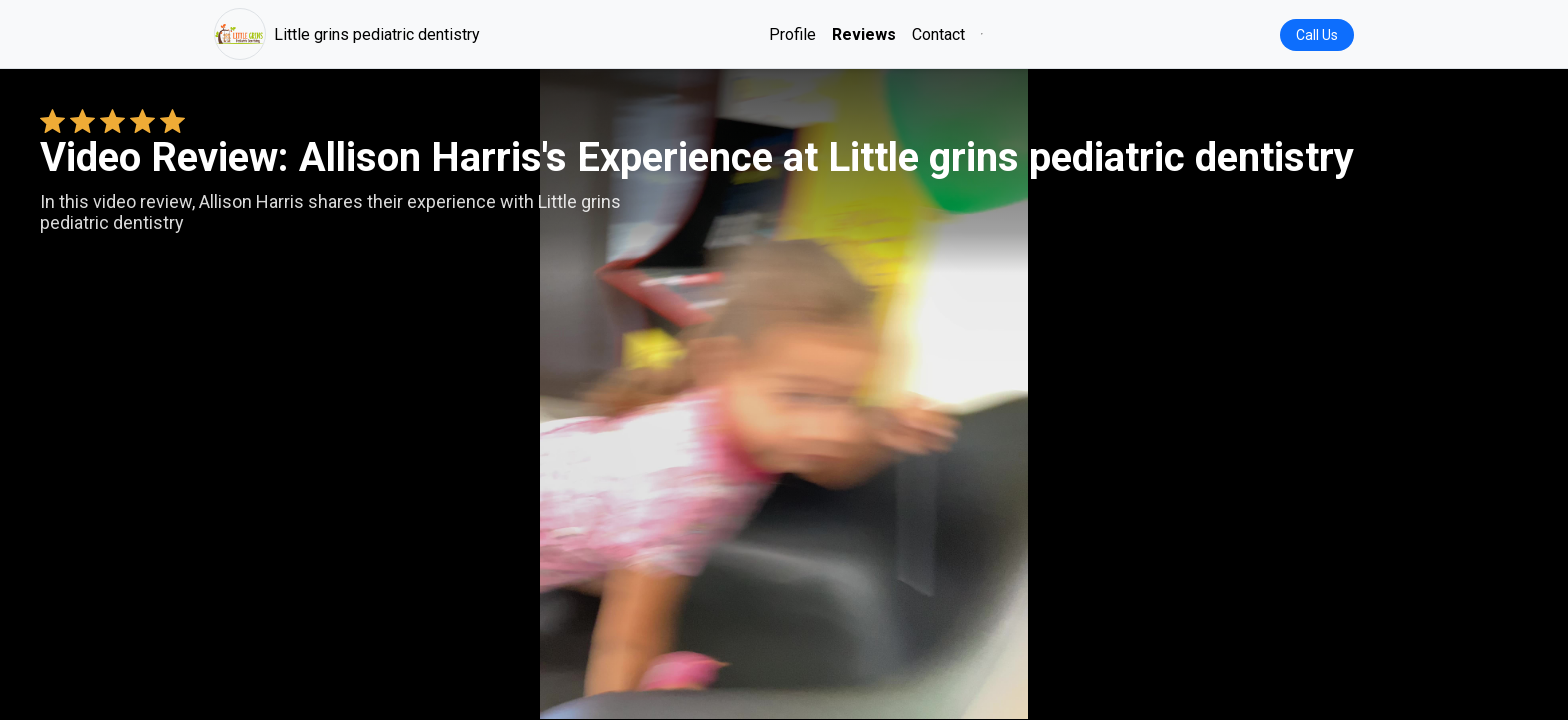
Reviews (864, 34)
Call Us (1317, 35)
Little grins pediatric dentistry (347, 34)
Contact (938, 34)
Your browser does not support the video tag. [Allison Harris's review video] (784, 394)
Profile (792, 34)
